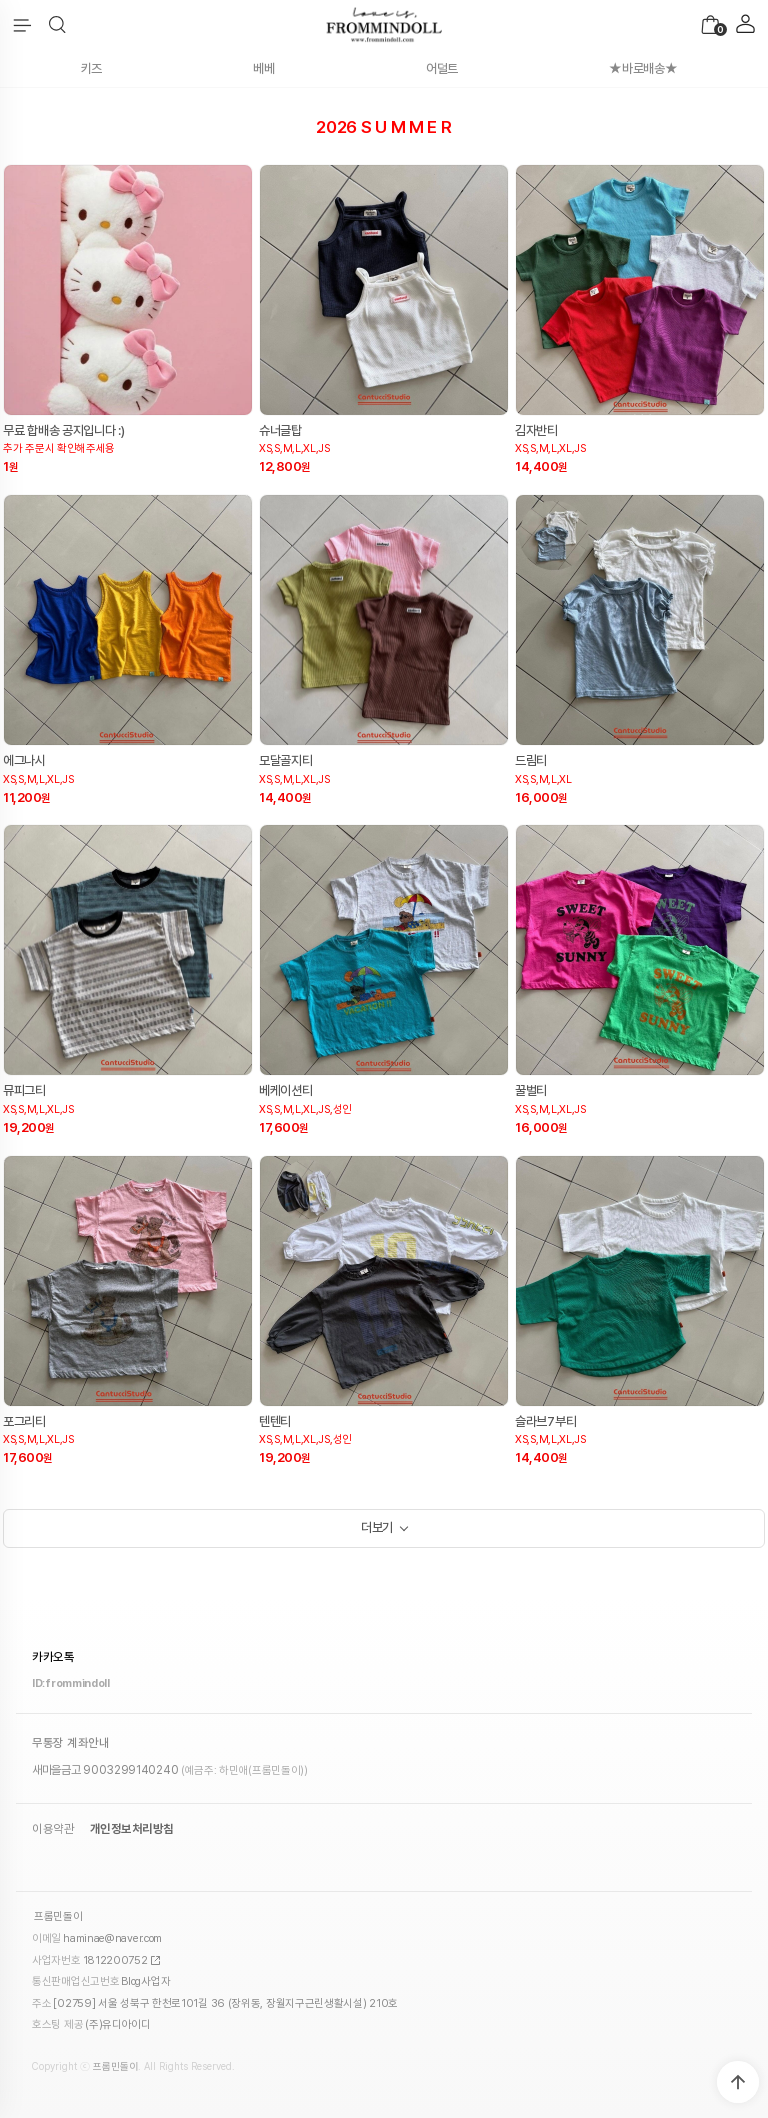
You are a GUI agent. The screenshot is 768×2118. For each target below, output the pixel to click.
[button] (57, 25)
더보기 (377, 1527)
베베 (263, 68)
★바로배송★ (643, 68)
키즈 (91, 68)
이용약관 (53, 1829)
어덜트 (442, 68)
